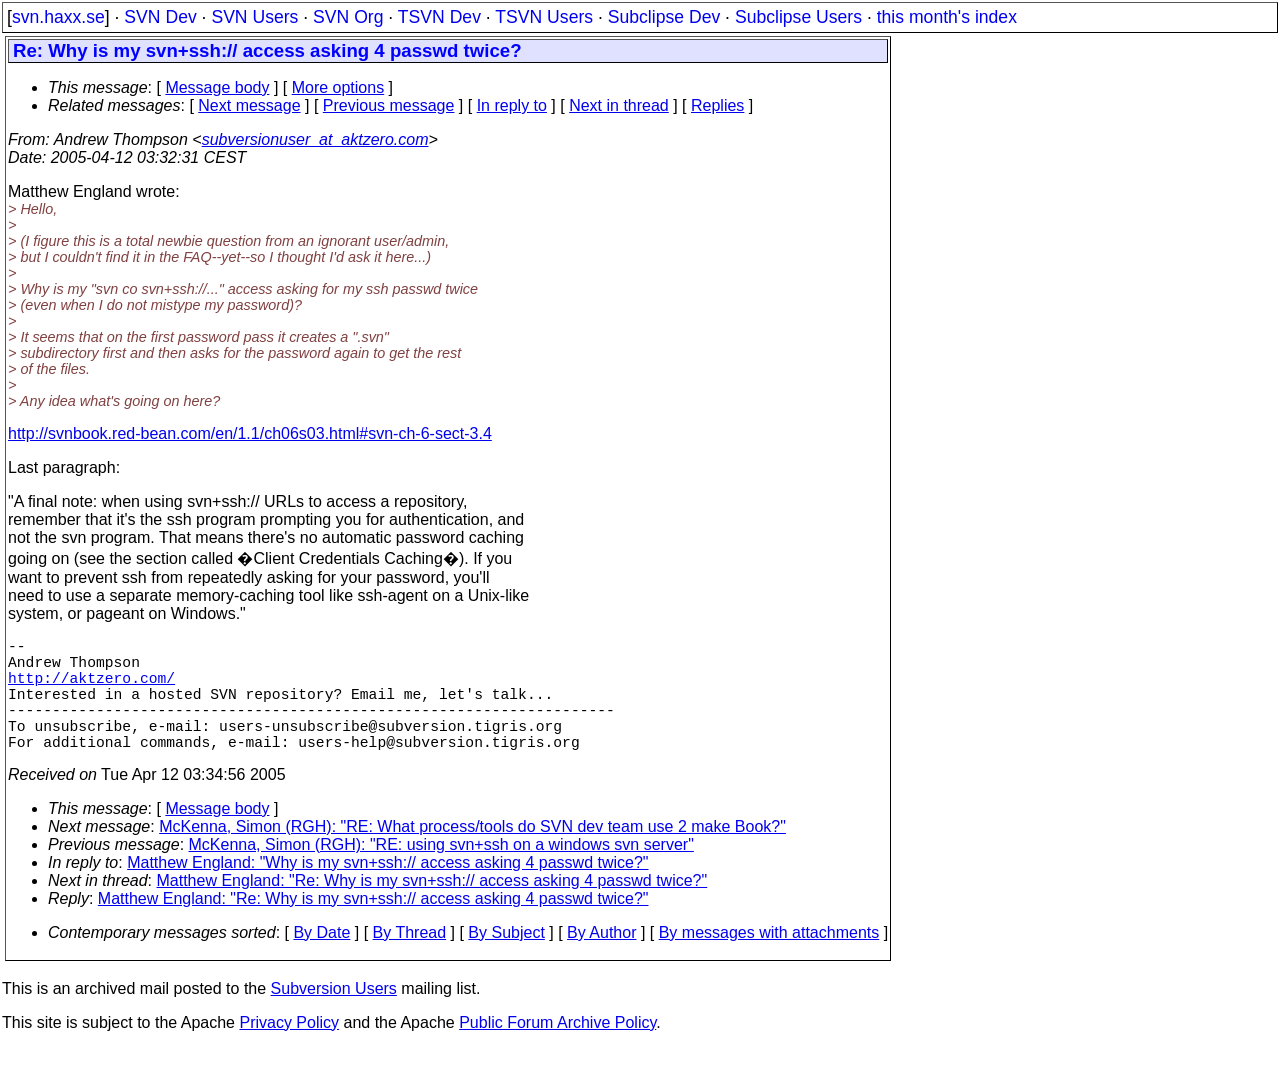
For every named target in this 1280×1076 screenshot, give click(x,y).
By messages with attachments (769, 960)
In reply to (512, 105)
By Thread (410, 960)
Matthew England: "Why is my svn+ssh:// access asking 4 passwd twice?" (387, 890)
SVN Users (254, 17)
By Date (321, 960)
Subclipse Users (798, 17)
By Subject (506, 960)
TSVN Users (544, 17)
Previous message (389, 105)
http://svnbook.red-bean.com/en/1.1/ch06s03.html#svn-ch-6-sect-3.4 (250, 433)
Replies (717, 105)
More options (338, 87)
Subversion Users (334, 1016)
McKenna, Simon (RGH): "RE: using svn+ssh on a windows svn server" (441, 872)
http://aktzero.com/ (91, 689)
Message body (217, 87)
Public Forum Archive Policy (557, 1050)
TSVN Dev (439, 17)
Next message (249, 105)
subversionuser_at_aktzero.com (315, 139)
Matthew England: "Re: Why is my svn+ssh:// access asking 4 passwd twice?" (432, 908)
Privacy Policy (289, 1050)
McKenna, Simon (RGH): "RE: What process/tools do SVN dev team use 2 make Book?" (472, 854)
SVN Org (348, 17)
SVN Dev (160, 17)
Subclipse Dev (664, 17)
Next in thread (619, 105)
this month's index (947, 17)
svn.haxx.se (58, 17)
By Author (601, 960)
